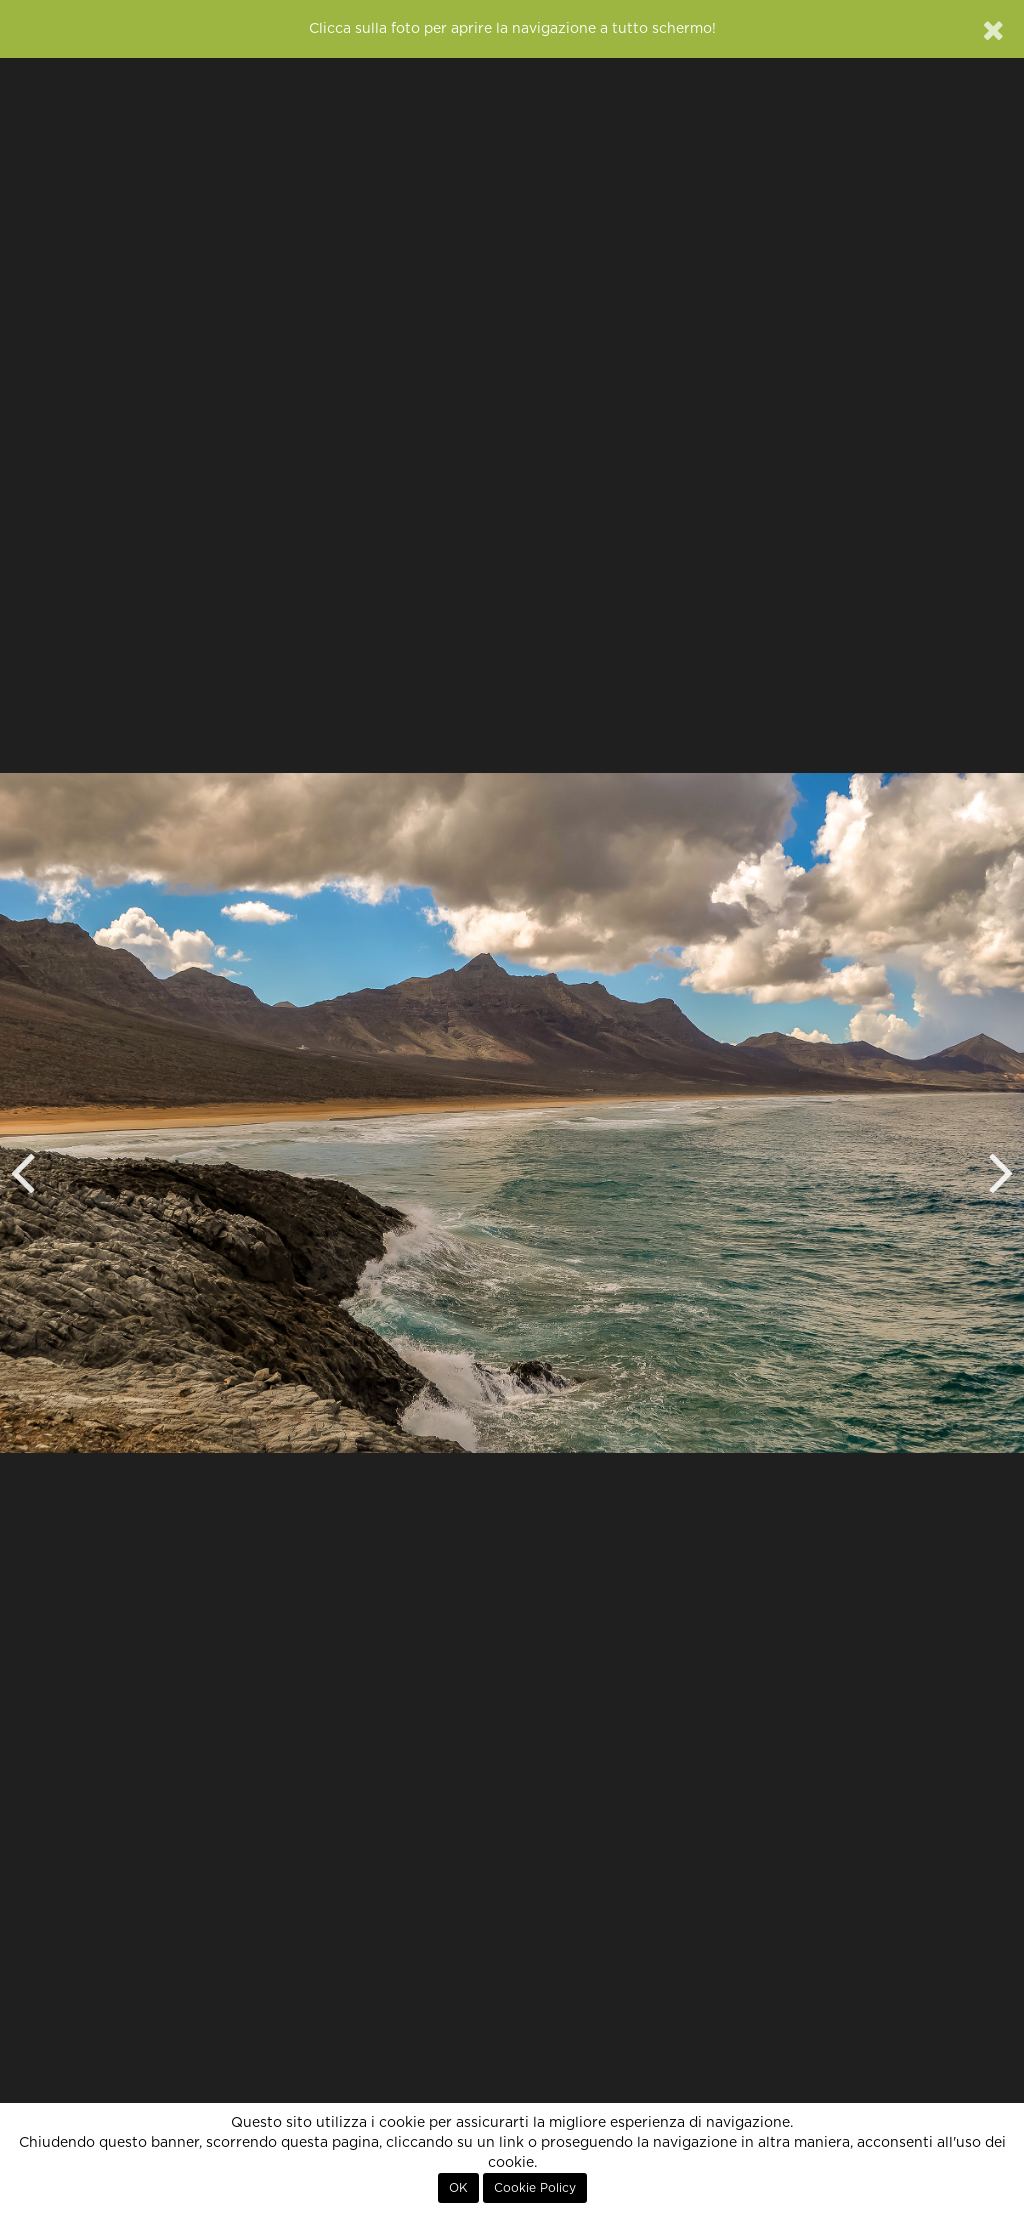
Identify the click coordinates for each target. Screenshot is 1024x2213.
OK (458, 2188)
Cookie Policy (535, 2188)
